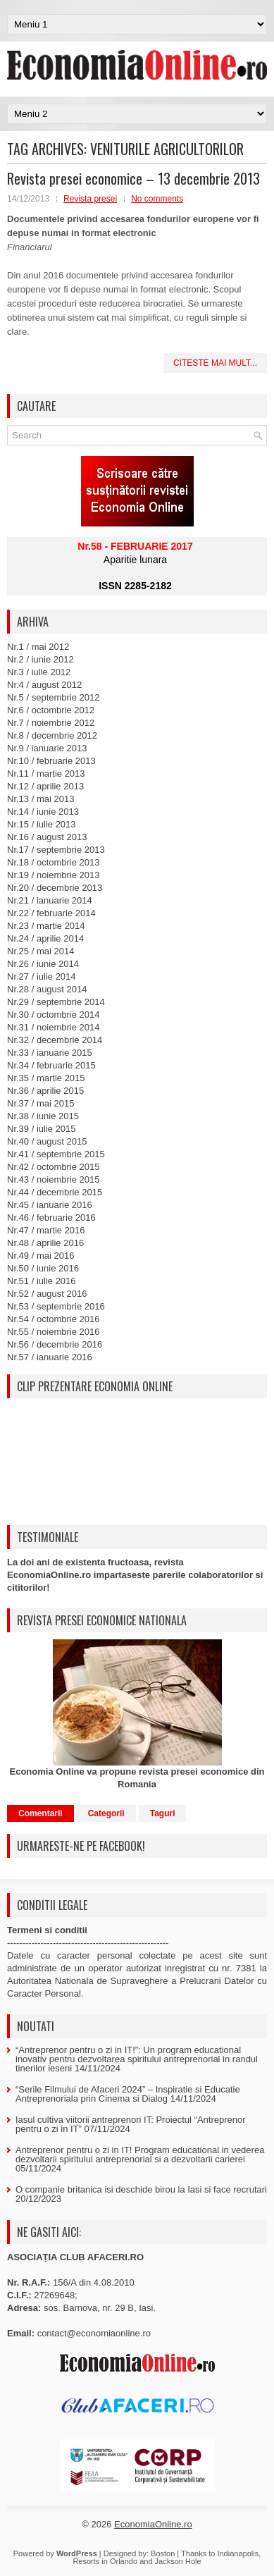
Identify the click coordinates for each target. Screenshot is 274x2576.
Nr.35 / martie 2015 (46, 1078)
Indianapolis (238, 2553)
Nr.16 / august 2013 (47, 837)
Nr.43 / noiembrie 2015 (53, 1179)
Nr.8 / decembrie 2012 (52, 735)
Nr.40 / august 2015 (47, 1141)
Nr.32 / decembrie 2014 (54, 1040)
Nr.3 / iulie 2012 (38, 672)
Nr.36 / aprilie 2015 (45, 1090)
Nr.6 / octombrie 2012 (50, 710)
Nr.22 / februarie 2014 (51, 913)
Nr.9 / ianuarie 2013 (47, 748)
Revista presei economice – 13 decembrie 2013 (133, 178)
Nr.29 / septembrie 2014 (56, 1002)
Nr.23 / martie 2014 (46, 925)
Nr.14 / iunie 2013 (43, 811)
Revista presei (90, 199)
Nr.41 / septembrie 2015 (56, 1154)
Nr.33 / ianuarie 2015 (49, 1052)
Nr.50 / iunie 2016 (43, 1268)
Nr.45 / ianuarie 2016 (49, 1205)
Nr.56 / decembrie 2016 (54, 1344)
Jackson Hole (178, 2561)
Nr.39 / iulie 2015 (41, 1128)
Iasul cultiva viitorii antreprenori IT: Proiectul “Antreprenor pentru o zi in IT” (130, 2124)
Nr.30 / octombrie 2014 (53, 1014)
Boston (163, 2553)
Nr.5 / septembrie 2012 (53, 697)
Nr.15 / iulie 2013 (41, 824)
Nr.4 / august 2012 (44, 684)
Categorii (106, 1813)
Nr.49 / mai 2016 (40, 1255)
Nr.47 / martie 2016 (46, 1230)
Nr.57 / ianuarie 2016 (49, 1357)
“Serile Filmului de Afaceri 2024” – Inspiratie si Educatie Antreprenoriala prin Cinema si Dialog (127, 2094)
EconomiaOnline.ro (153, 2524)
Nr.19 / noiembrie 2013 (53, 875)
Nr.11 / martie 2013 (46, 773)
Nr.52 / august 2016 (47, 1293)
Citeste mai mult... (215, 363)
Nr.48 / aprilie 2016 (45, 1243)
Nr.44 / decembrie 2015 (54, 1192)
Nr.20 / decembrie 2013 (54, 887)
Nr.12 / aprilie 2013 (45, 786)
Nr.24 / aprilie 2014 (45, 938)
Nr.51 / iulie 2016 (41, 1281)
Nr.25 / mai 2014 (40, 951)
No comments (157, 199)
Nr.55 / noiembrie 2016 (53, 1331)
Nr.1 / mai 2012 (38, 646)
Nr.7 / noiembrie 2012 (50, 722)
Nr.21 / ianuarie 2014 (49, 900)
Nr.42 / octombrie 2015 (53, 1166)
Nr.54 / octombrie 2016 (53, 1319)
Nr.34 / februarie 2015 (51, 1065)
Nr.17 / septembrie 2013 (56, 849)
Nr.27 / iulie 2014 (41, 976)
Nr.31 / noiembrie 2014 (53, 1027)
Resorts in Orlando (105, 2561)
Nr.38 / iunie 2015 (43, 1116)
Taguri (162, 1813)
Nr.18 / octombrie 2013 (53, 862)
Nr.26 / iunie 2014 (43, 964)
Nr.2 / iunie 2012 (40, 659)
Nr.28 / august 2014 (47, 989)
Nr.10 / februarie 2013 (51, 761)
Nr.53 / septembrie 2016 (56, 1306)
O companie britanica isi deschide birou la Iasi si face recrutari (141, 2189)
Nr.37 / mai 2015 (40, 1103)
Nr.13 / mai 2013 (40, 799)
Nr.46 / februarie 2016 (51, 1217)
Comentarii (40, 1813)
